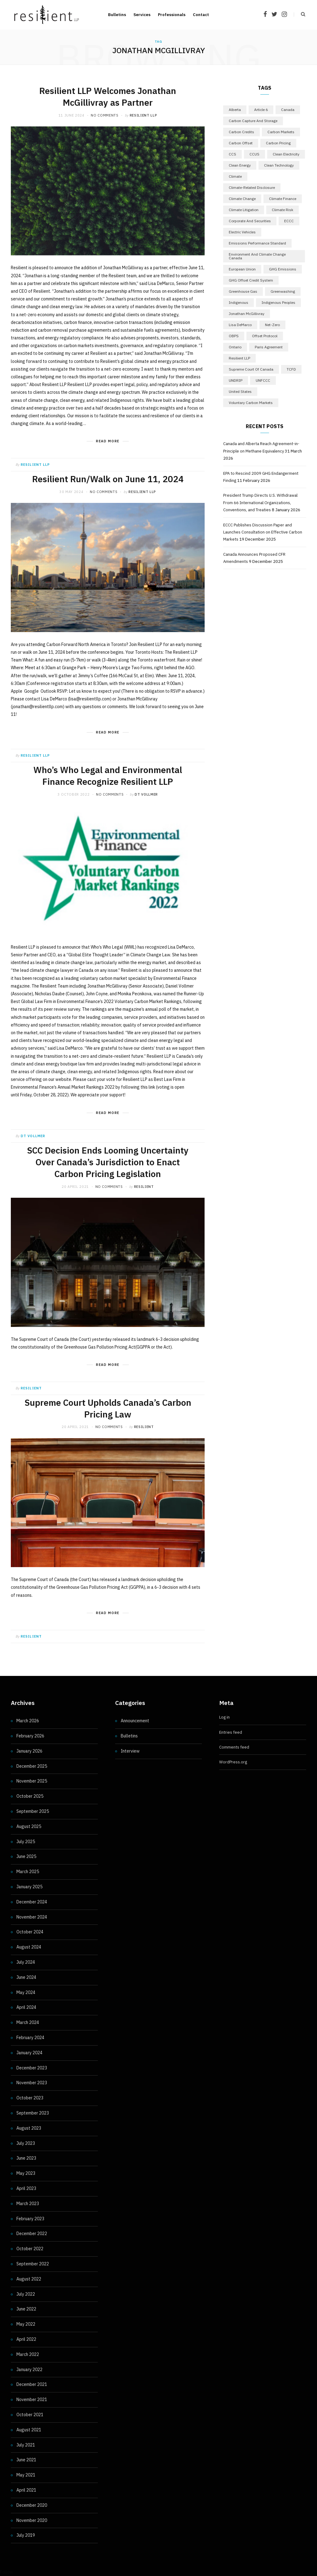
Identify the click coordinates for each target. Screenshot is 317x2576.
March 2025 (27, 1871)
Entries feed (230, 1732)
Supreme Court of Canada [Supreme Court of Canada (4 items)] (251, 369)
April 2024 (26, 2007)
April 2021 (26, 2490)
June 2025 (26, 1856)
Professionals (171, 14)
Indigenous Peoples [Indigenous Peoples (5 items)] (278, 302)
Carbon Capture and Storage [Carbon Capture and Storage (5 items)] (253, 120)
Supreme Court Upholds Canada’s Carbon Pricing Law (107, 1408)
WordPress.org (233, 1762)
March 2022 (27, 2354)
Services (141, 14)
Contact (201, 14)
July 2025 (25, 1841)
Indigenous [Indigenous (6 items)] (238, 302)
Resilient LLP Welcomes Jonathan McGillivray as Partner (107, 96)
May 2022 (25, 2324)
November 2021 (31, 2399)
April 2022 (26, 2339)
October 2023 (29, 2098)
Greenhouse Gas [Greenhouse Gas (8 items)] (243, 291)
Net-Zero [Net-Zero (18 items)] (272, 324)
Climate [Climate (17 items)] (235, 176)
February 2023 (30, 2218)
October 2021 (29, 2414)
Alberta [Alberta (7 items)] (235, 109)
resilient (144, 1186)
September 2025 (32, 1811)
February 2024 (30, 2037)
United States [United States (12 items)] (240, 391)
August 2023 (28, 2128)
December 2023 (31, 2068)
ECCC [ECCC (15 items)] (289, 221)
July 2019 (25, 2535)
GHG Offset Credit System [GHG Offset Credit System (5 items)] (251, 280)
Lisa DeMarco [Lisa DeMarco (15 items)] (240, 324)
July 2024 (25, 1962)
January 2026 (29, 1751)
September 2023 (32, 2113)
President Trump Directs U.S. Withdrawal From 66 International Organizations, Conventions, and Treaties (260, 502)
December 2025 (31, 1766)
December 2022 (31, 2233)
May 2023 (25, 2173)
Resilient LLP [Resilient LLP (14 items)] (239, 358)
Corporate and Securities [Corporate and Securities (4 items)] (250, 221)
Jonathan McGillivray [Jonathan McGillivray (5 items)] (246, 313)
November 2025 (31, 1781)
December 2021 (31, 2384)
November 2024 (31, 1917)
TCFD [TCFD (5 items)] (291, 369)
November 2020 (31, 2520)
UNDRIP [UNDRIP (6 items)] (235, 380)
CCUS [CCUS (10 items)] (254, 154)
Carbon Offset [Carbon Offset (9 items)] (241, 143)
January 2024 (29, 2052)
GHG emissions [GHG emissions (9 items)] (282, 269)
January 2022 (29, 2369)
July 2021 (25, 2445)
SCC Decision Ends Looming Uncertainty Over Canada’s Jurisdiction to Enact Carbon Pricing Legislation (108, 1162)
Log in (224, 1717)
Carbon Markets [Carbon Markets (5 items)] (280, 132)
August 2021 (28, 2430)
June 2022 (26, 2309)
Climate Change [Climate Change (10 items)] (242, 198)
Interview (130, 1751)
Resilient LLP (143, 115)
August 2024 (28, 1947)
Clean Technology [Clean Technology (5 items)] (279, 165)
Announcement (135, 1721)
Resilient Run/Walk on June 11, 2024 (108, 479)
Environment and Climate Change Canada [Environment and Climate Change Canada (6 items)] (257, 256)
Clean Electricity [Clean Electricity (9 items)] (286, 154)
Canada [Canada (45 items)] (287, 109)
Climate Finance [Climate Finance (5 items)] (282, 198)
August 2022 (28, 2279)
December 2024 (31, 1902)
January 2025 (29, 1886)
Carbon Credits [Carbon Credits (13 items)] (241, 132)
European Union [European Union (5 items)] (242, 269)
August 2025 (28, 1826)
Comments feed (234, 1747)
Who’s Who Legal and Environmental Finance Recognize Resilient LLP (107, 775)
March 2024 (27, 2022)
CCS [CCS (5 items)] (232, 154)
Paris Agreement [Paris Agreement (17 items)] (269, 347)
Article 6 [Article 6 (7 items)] (261, 109)
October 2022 (29, 2248)
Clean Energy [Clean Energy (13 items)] (240, 165)
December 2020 (31, 2505)
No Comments (104, 115)
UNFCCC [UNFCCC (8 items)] (263, 380)
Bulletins (117, 14)
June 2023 (26, 2158)
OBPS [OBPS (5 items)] (234, 336)
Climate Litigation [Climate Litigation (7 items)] (243, 209)
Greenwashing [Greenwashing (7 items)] (283, 291)
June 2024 (26, 1977)
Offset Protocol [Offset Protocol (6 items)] (264, 336)
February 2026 (30, 1736)
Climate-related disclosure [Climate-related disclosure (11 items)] (252, 187)
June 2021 (26, 2460)
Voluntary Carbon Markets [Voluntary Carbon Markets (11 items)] (251, 402)
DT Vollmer (146, 794)
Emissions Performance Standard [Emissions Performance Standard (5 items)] (257, 243)
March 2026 (27, 1721)
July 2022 (25, 2294)
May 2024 (25, 1992)
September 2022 (32, 2264)
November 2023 (31, 2082)
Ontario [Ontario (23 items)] (235, 347)
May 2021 (25, 2475)
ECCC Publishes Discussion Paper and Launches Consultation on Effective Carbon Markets (262, 532)
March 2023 (27, 2203)
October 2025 (29, 1796)
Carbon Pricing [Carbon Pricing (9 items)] (278, 143)
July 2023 (25, 2143)
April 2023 (26, 2188)
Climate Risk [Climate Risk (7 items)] (282, 209)
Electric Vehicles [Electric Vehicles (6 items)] (242, 232)
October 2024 (29, 1932)
